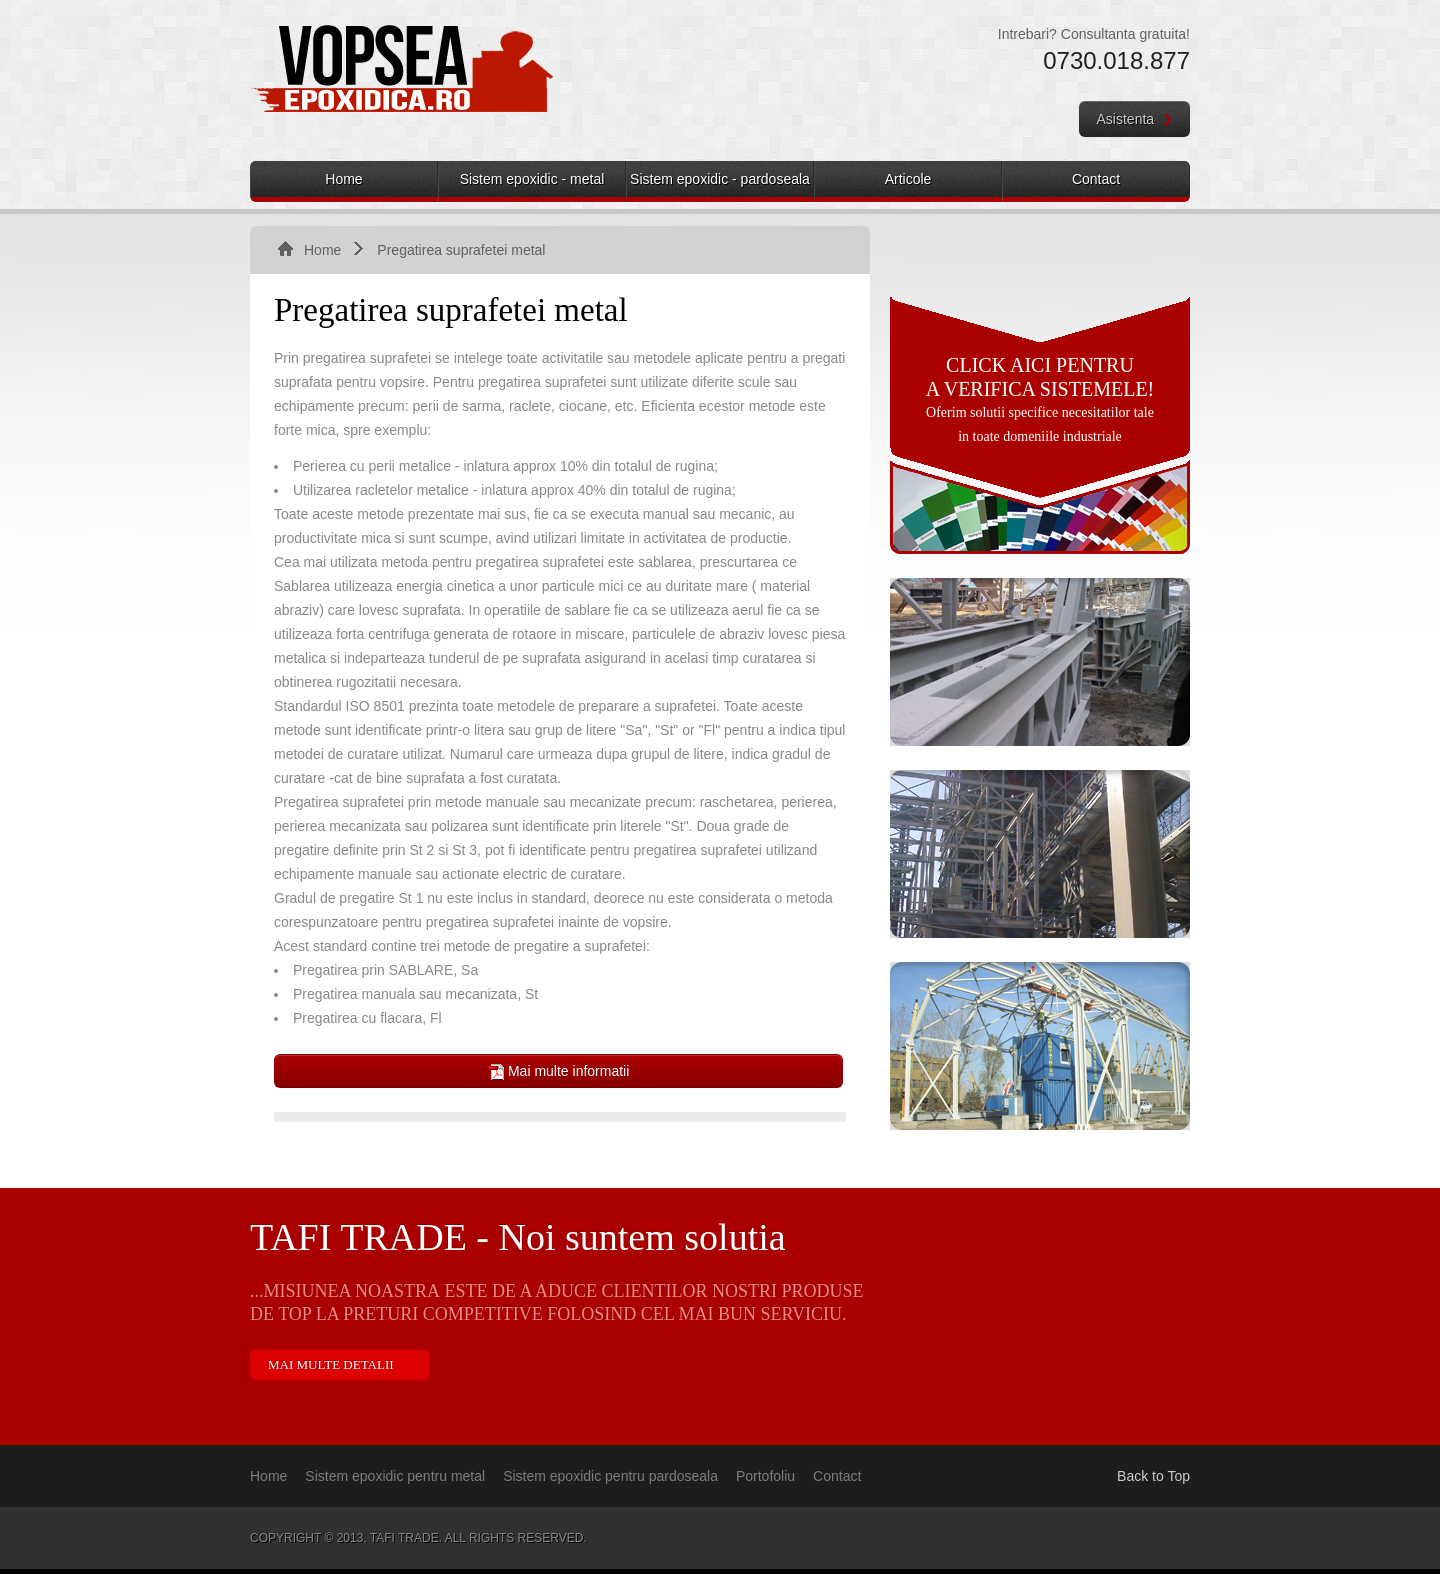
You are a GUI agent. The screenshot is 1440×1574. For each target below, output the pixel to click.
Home (343, 179)
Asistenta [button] (1134, 119)
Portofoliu (765, 1476)
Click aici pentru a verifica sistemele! (1040, 377)
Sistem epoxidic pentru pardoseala (610, 1476)
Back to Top (1153, 1476)
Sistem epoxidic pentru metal (395, 1476)
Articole (908, 179)
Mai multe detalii (331, 1364)
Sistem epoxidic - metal (532, 179)
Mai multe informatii (558, 1071)
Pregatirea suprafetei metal (461, 250)
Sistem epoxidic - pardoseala (720, 179)
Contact (1096, 179)
